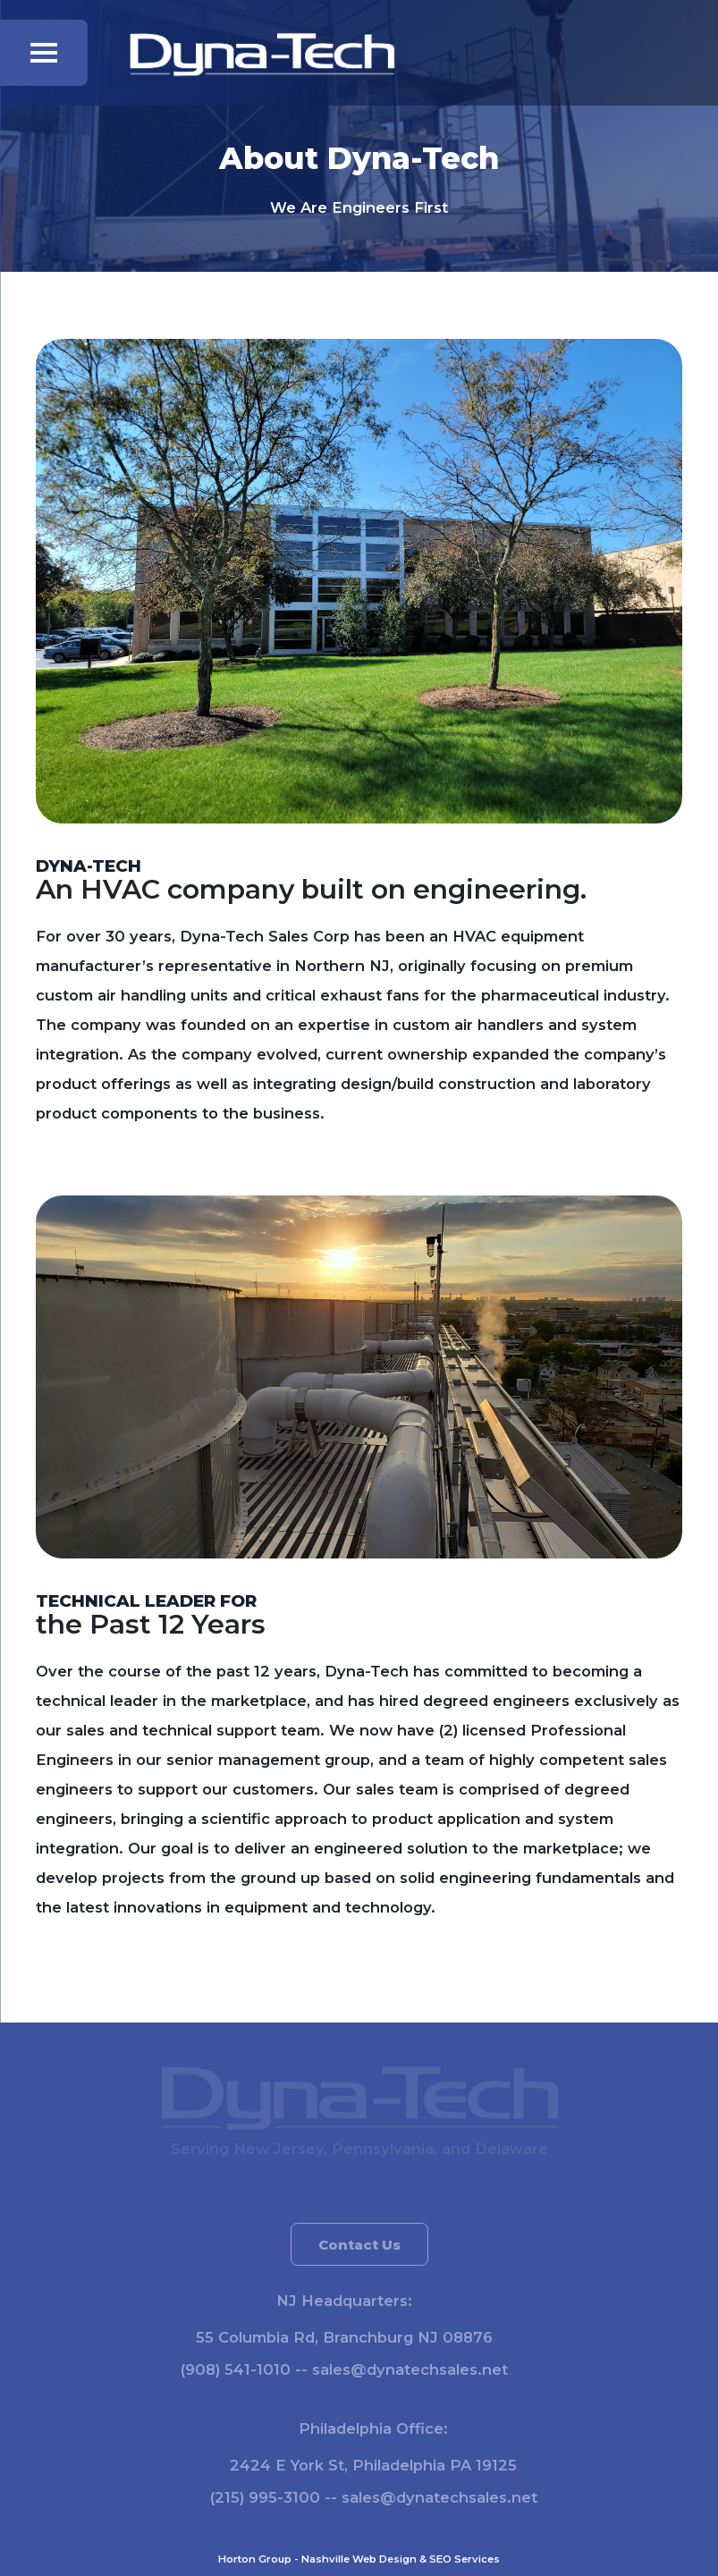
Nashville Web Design (359, 2559)
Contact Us (359, 2250)
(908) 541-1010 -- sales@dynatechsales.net (337, 2369)
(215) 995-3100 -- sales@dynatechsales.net (381, 2497)
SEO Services (464, 2559)
